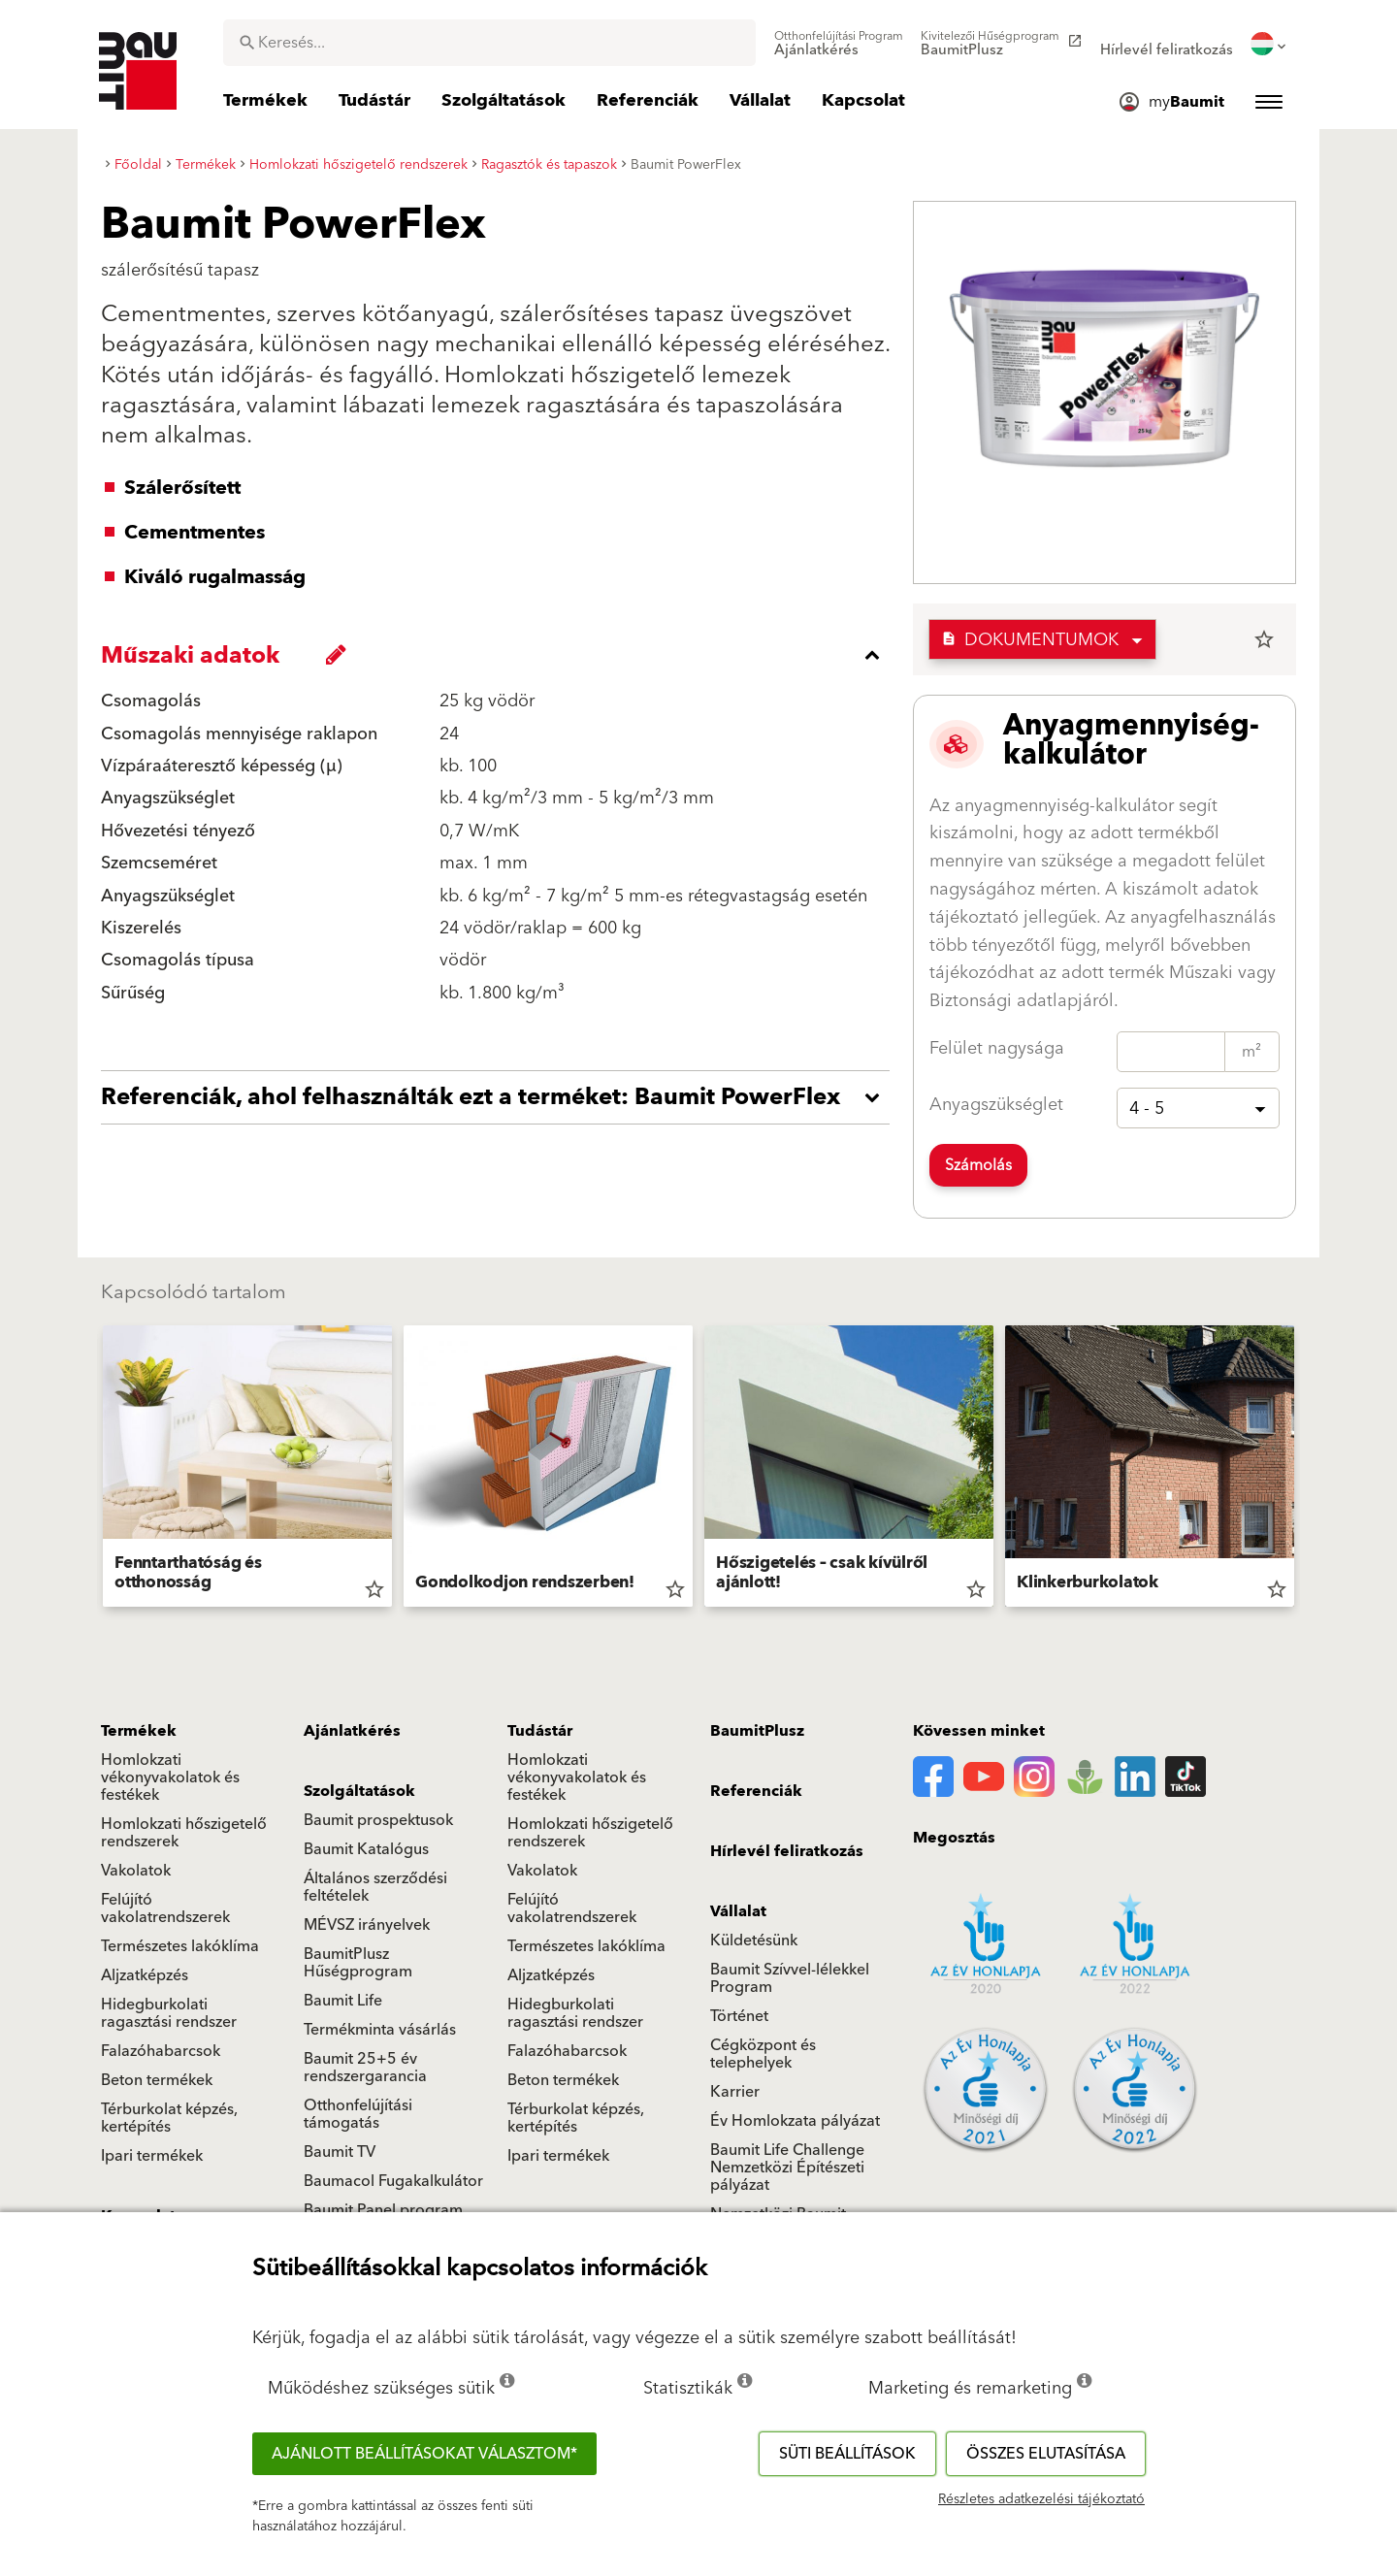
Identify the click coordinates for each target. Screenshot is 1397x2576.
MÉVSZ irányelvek (367, 1925)
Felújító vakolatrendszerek (165, 1908)
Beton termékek (156, 2080)
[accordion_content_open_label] (500, 1097)
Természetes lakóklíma (180, 1946)
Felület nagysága (996, 1048)
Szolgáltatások (359, 1791)
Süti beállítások (847, 2453)
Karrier (735, 2091)
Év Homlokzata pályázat (795, 2121)
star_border (1264, 639)
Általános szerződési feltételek (375, 1887)
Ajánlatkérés (352, 1731)
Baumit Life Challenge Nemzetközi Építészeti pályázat (787, 2167)
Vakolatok (136, 1870)
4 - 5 (1146, 1108)
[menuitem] (838, 43)
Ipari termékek (152, 2155)
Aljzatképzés (144, 1975)
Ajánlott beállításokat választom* (424, 2453)
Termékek (139, 1731)
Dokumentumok (1030, 640)
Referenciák (756, 1791)
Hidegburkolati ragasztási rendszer (169, 2013)
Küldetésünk (753, 1940)
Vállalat (738, 1911)
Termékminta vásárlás (380, 2029)
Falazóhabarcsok (160, 2051)
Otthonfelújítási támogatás (358, 2114)
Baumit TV (339, 2152)
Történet (739, 2016)
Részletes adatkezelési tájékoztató (1041, 2499)
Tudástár (539, 1731)
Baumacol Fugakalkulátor (393, 2181)
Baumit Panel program (383, 2210)
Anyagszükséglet (996, 1105)
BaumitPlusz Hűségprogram (358, 1962)
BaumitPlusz (757, 1731)
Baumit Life (343, 2000)
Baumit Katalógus (366, 1849)
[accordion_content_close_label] (500, 655)
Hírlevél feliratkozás (786, 1851)
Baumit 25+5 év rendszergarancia (365, 2067)
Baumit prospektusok (378, 1820)
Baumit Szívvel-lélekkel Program (789, 1978)
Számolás (978, 1165)
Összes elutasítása (1045, 2453)
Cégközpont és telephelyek (763, 2054)
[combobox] (489, 42)
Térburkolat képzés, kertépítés (169, 2118)
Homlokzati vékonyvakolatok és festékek (170, 1777)
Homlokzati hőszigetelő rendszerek (184, 1832)
